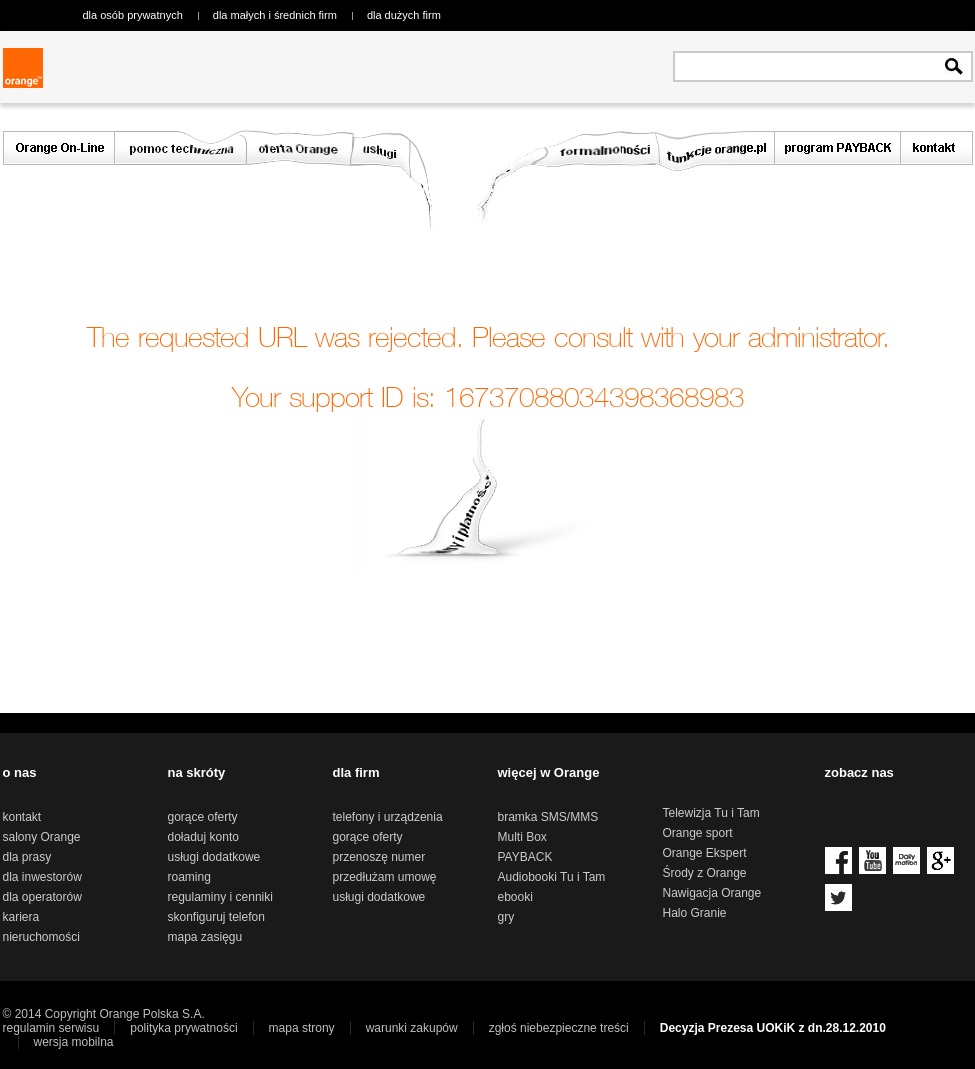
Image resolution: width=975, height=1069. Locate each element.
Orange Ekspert (705, 853)
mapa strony (302, 1028)
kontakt (22, 817)
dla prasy (27, 857)
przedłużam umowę (385, 877)
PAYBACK (525, 857)
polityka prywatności (183, 1028)
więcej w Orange (549, 772)
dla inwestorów (42, 877)
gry (506, 917)
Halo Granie (695, 913)
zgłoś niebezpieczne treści (559, 1028)
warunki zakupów (412, 1028)
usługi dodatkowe (214, 857)
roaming (189, 877)
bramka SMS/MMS (548, 817)
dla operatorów (42, 897)
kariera (21, 917)
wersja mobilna (74, 1042)
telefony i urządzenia (388, 817)
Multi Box (522, 837)
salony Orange (42, 837)
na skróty (197, 772)
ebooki (515, 897)
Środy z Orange (705, 873)
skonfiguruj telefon (216, 917)
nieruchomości (41, 937)
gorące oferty (203, 817)
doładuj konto (203, 837)
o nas (20, 772)
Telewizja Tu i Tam (711, 813)
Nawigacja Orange (712, 893)
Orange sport (698, 833)
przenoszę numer (379, 857)
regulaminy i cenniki (220, 897)
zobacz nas (859, 772)
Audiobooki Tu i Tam (552, 877)
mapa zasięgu (205, 937)
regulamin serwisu (51, 1028)
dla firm (356, 772)
